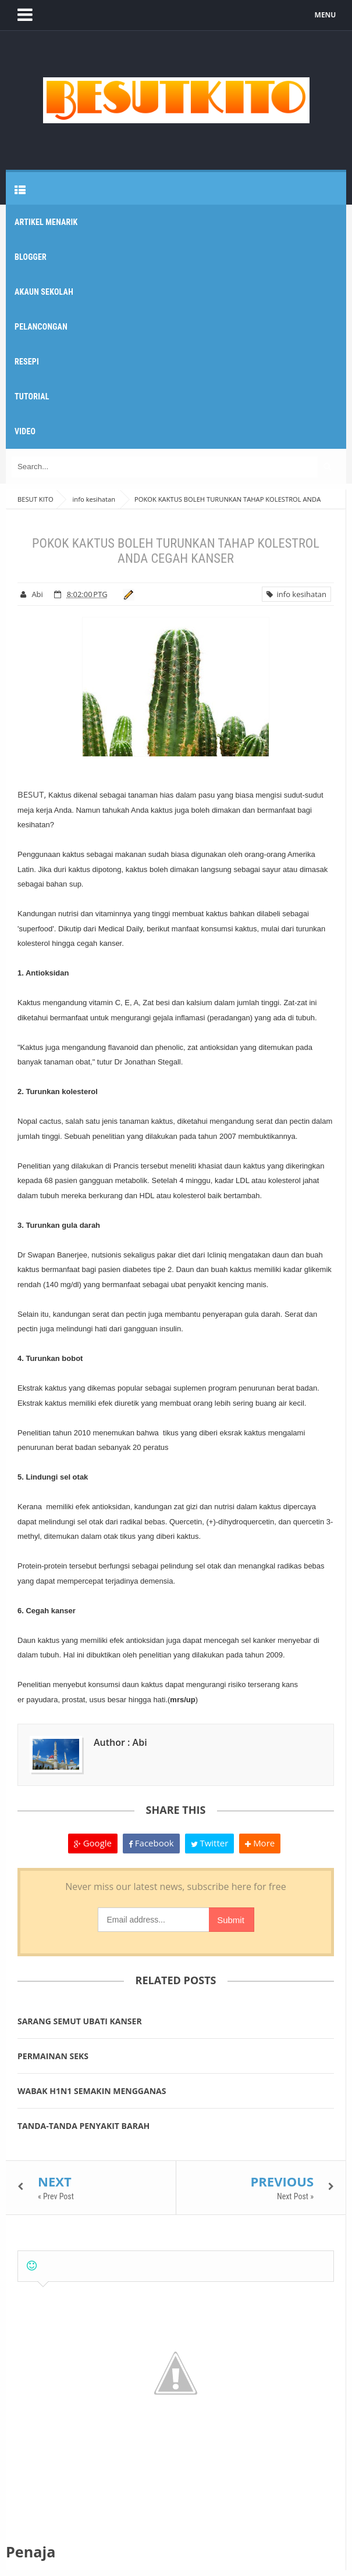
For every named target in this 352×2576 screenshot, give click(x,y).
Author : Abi (120, 1742)
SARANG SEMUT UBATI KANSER (79, 2021)
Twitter (210, 1843)
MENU (325, 15)
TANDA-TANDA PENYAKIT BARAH (83, 2125)
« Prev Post (56, 2196)
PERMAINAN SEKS (52, 2055)
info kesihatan (296, 594)
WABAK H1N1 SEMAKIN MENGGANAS (91, 2090)
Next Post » (295, 2196)
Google (93, 1843)
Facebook (151, 1843)
